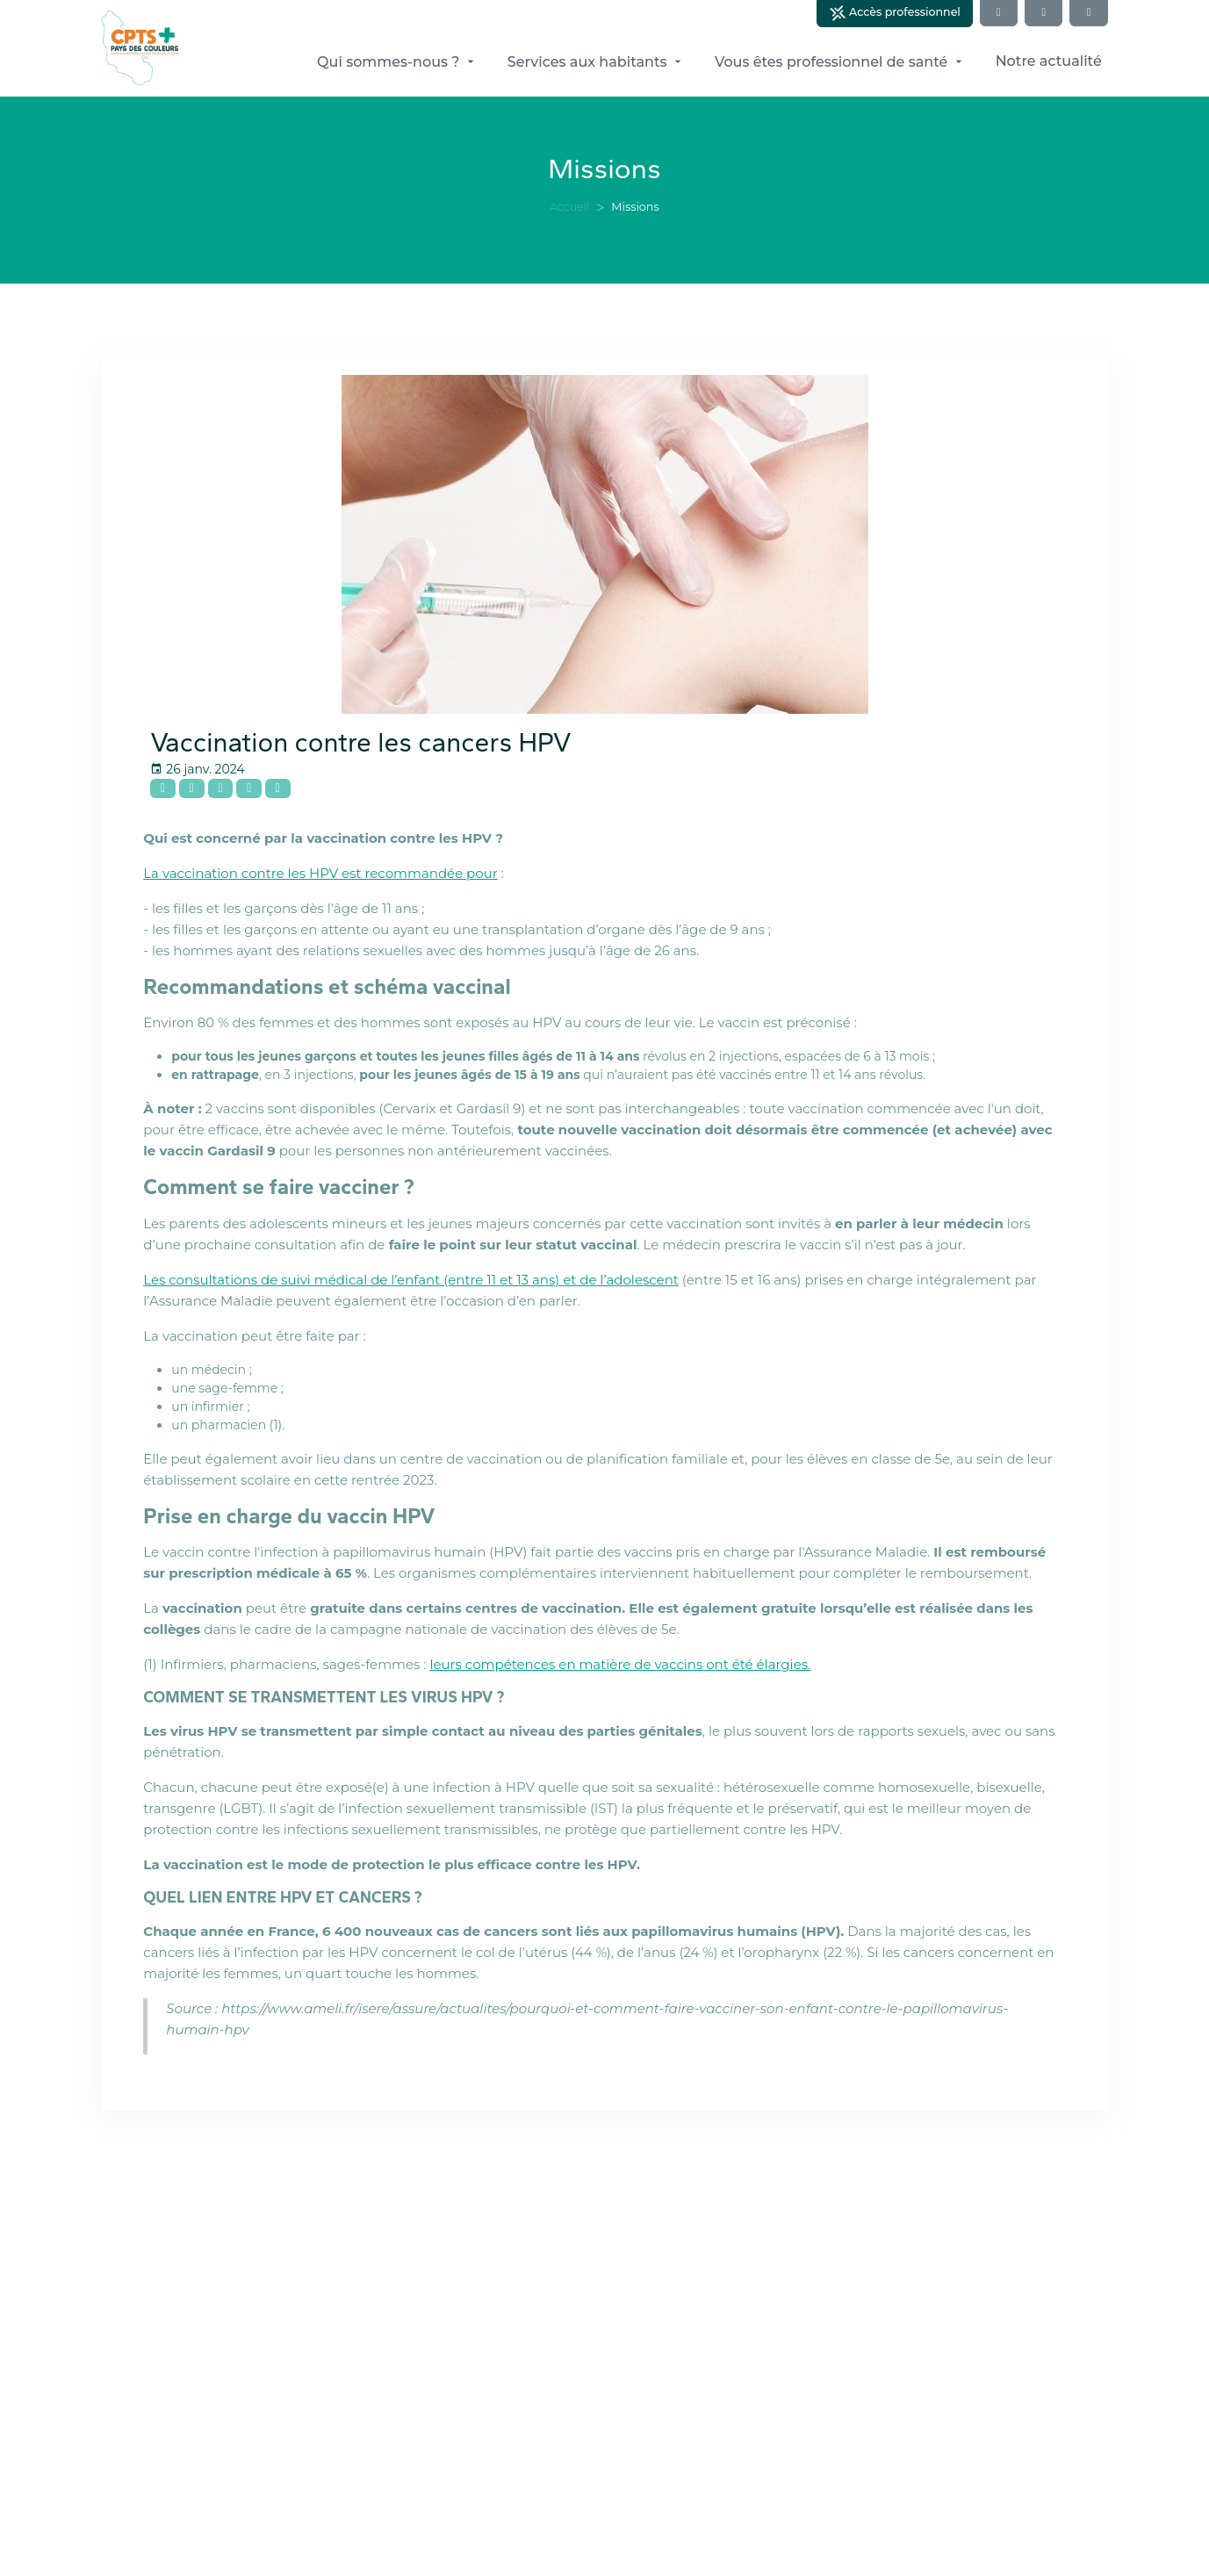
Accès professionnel (895, 13)
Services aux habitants (596, 62)
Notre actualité (1049, 61)
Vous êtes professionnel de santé (840, 62)
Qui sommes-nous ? (397, 62)
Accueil (569, 206)
